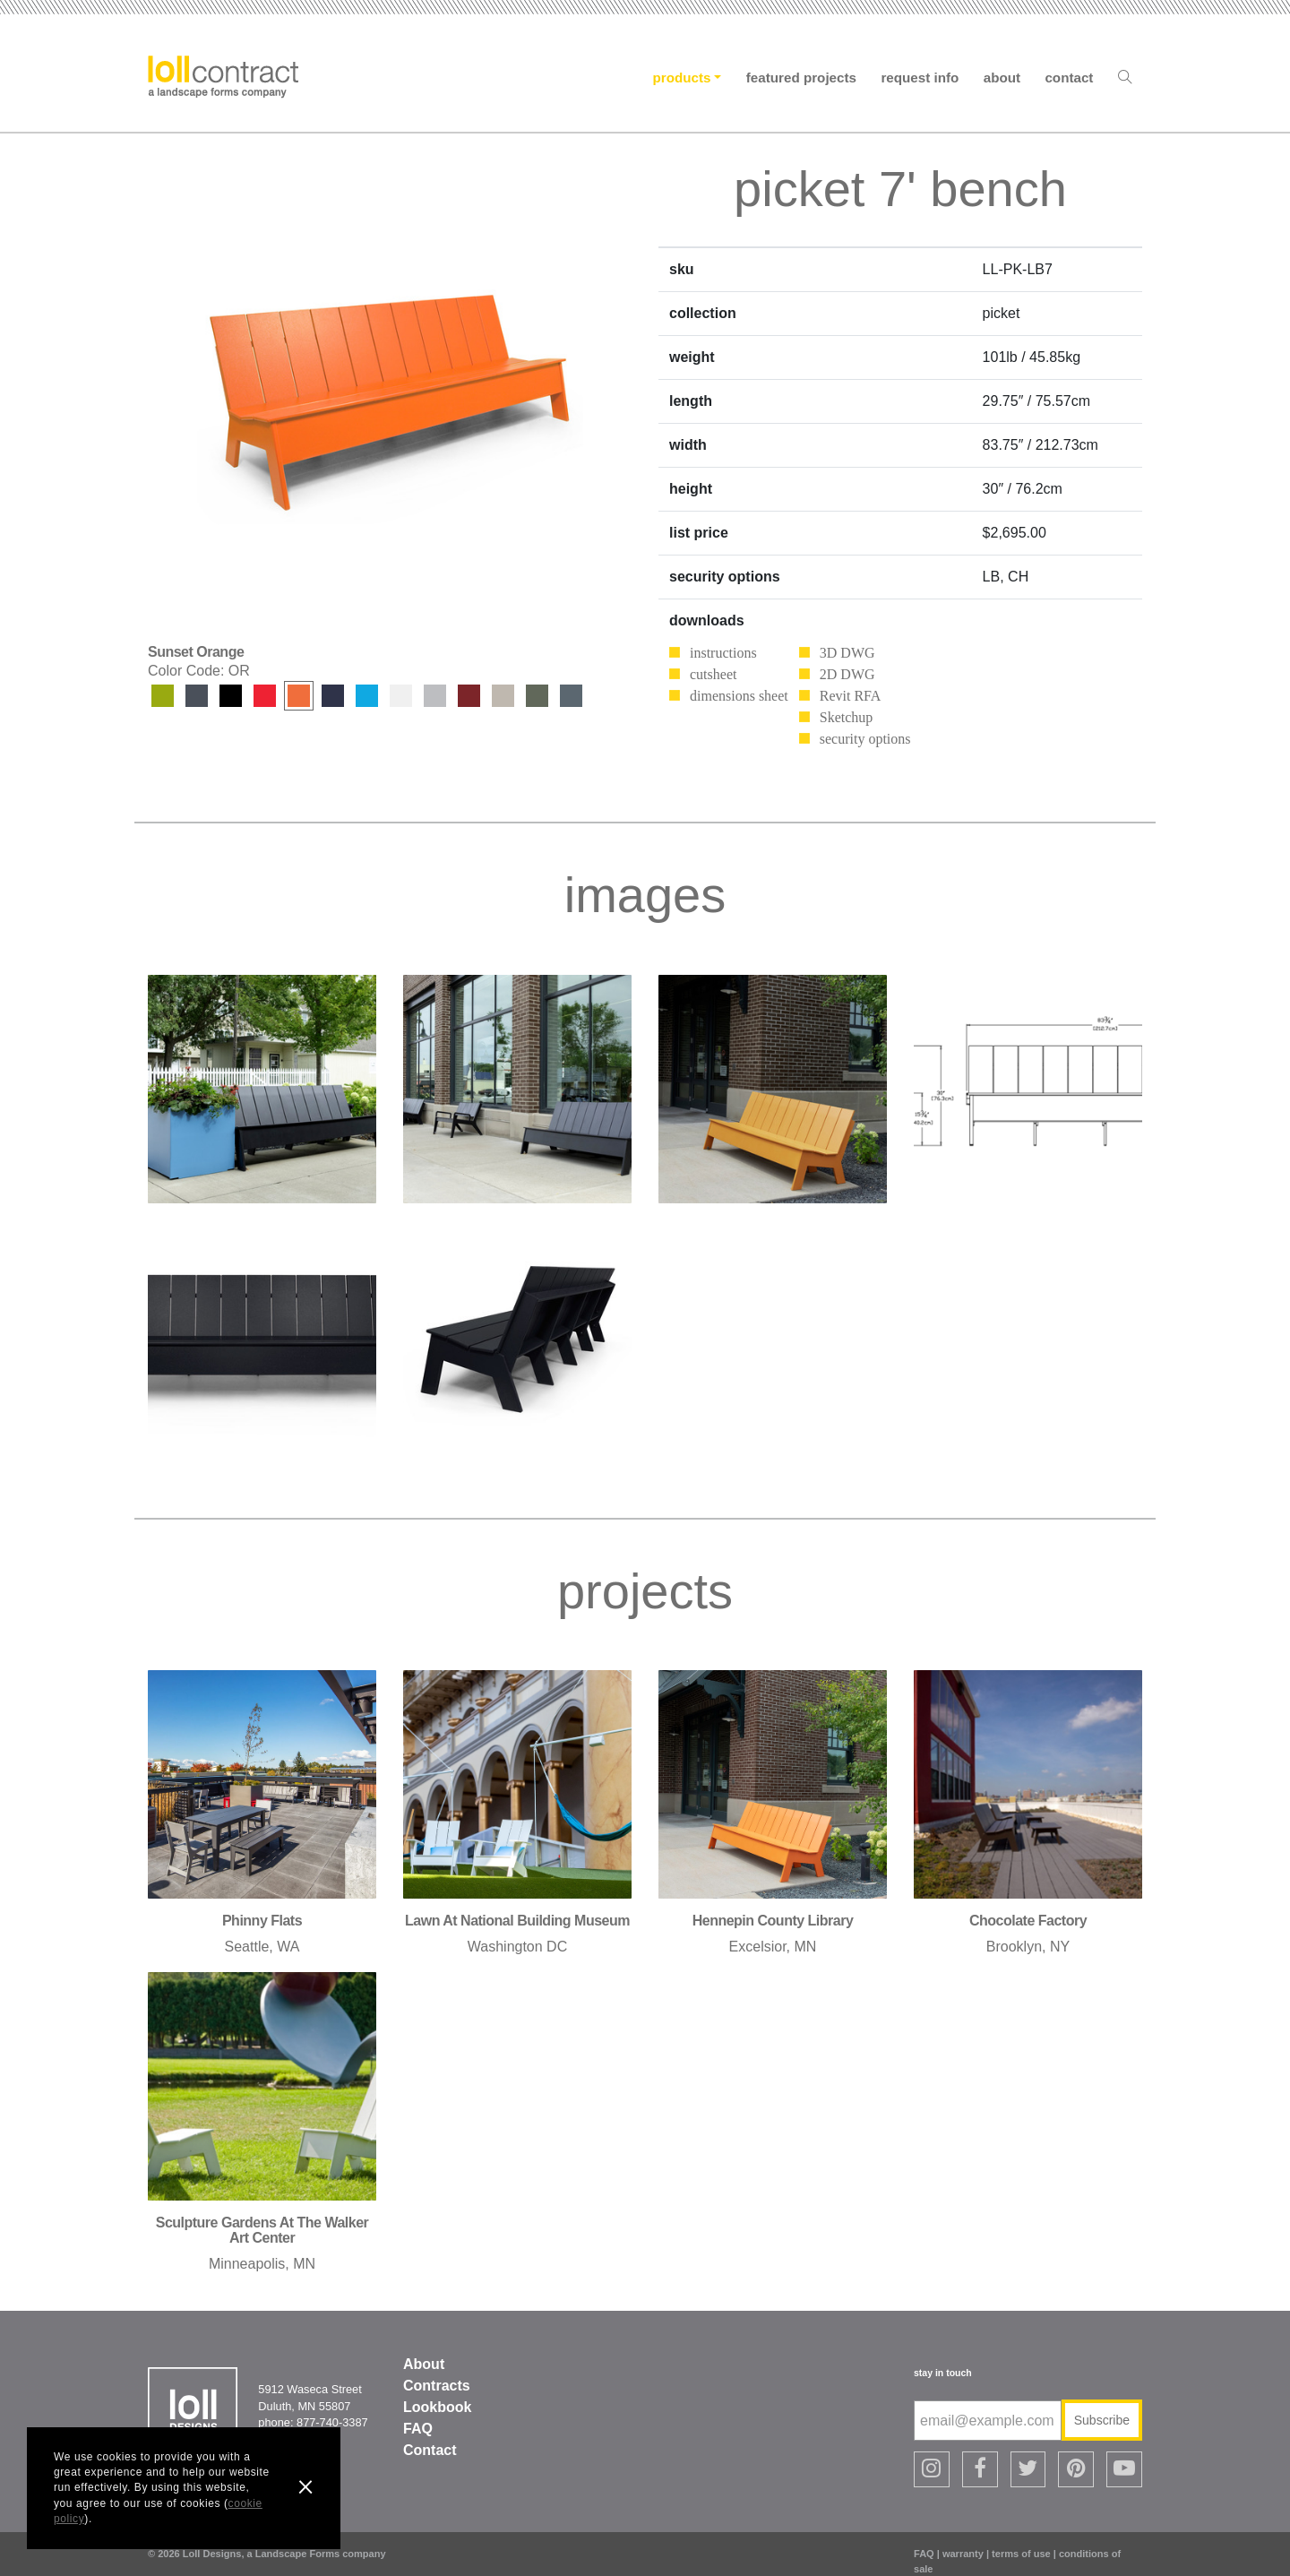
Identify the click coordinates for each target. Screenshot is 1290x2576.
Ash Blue (571, 696)
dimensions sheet (739, 695)
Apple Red (265, 696)
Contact (1069, 77)
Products (682, 77)
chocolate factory (1028, 1920)
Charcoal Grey (196, 696)
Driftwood (435, 696)
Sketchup (846, 717)
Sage (537, 696)
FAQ (418, 2428)
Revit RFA (851, 695)
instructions (723, 652)
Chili (469, 696)
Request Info (920, 77)
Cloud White (401, 696)
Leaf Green (162, 696)
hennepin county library (773, 1920)
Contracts (436, 2385)
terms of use (1021, 2540)
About (1002, 77)
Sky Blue (367, 696)
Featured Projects (801, 77)
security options (865, 738)
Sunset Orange (299, 696)
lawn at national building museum (517, 1920)
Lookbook (437, 2407)
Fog (503, 696)
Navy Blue (333, 696)
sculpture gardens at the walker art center (262, 2230)
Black (230, 696)
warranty (963, 2540)
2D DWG (847, 674)
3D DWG (847, 652)
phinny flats (262, 1920)
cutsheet (713, 674)
